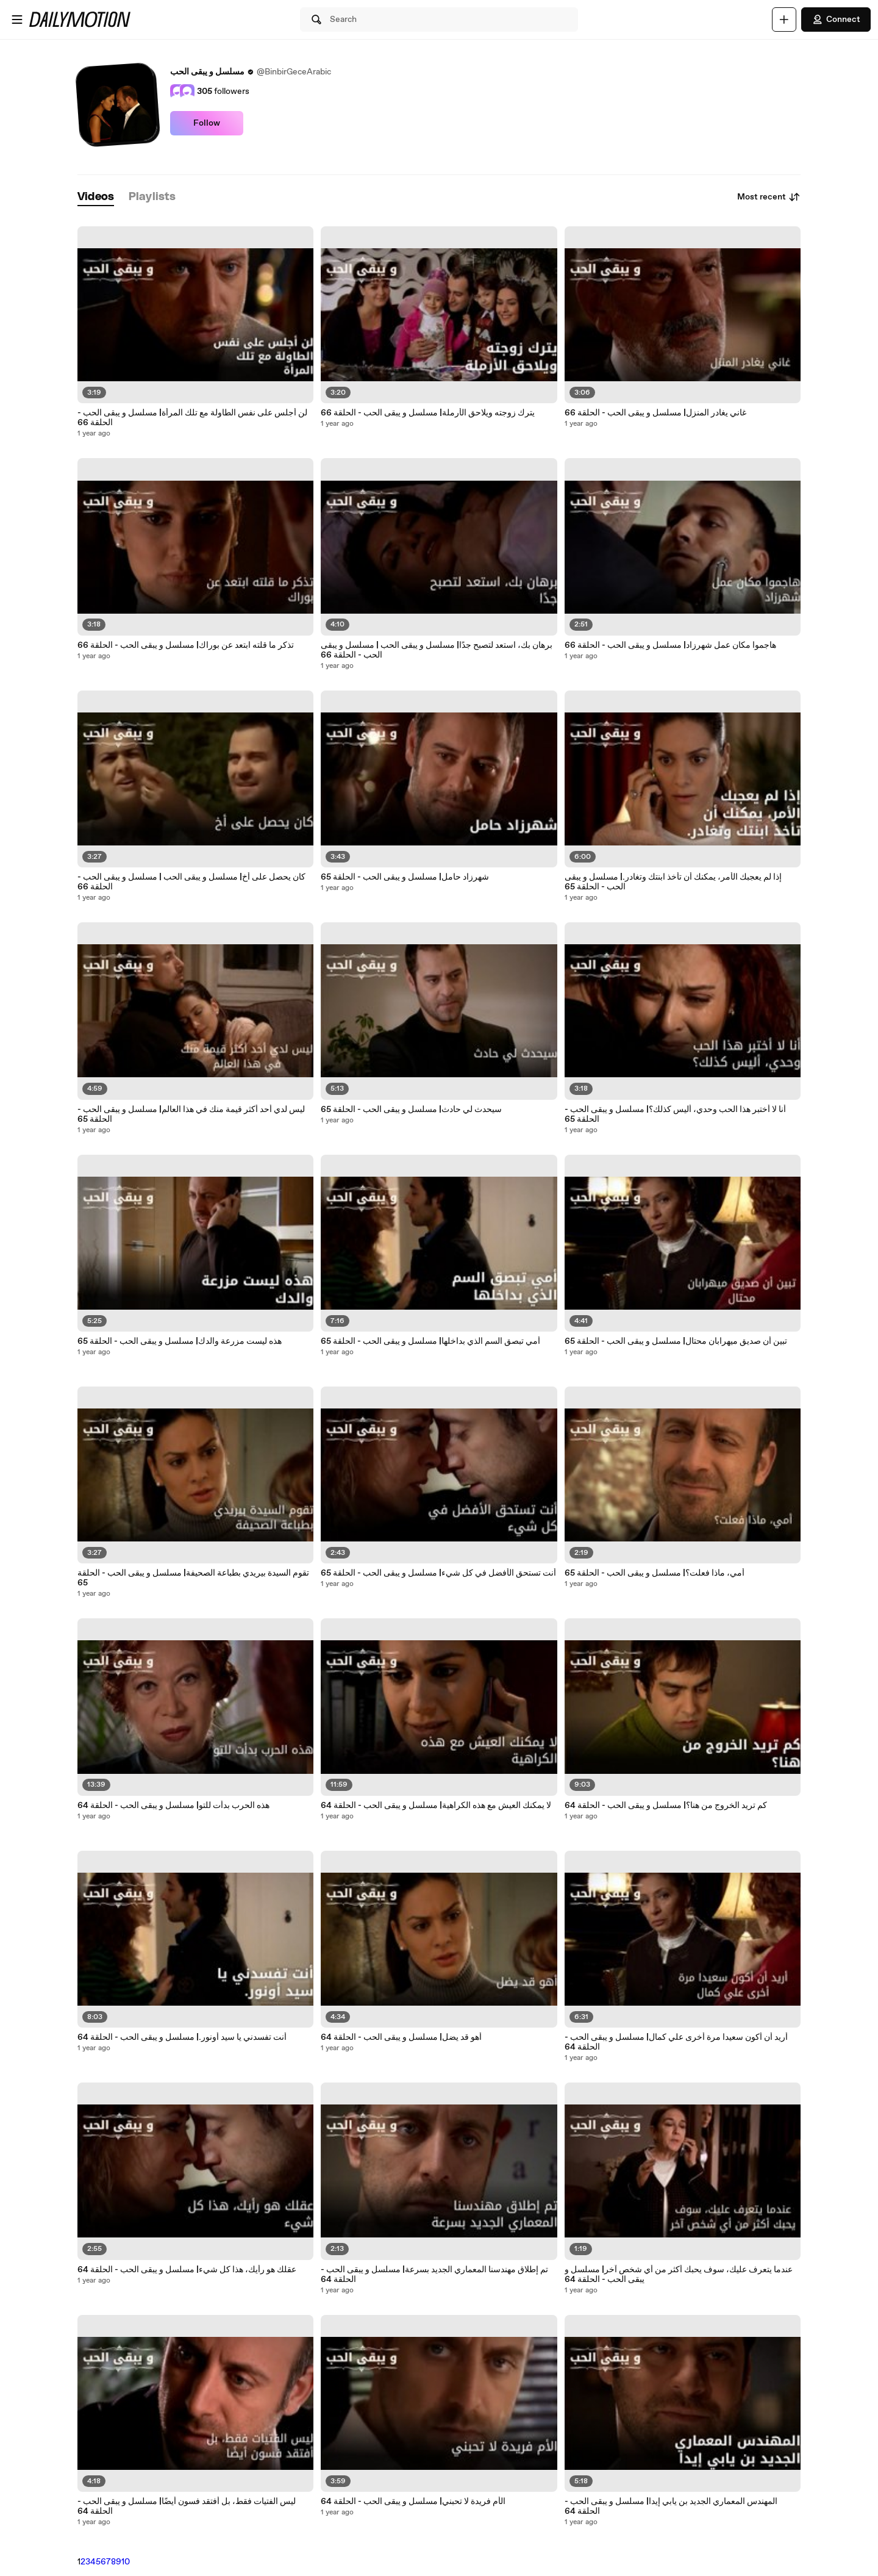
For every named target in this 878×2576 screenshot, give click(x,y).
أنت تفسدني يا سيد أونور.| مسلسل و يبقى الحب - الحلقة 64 (182, 2037)
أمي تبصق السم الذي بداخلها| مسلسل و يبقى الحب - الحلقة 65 (430, 1341)
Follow (206, 123)
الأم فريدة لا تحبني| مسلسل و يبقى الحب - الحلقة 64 (413, 2501)
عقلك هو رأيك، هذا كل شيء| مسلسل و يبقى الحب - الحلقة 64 (186, 2270)
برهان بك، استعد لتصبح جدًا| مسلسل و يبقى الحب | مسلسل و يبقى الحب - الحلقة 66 (436, 650)
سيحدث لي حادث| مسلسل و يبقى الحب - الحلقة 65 (411, 1109)
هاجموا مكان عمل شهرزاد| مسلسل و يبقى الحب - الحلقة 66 (670, 645)
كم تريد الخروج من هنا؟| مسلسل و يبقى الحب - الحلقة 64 (666, 1805)
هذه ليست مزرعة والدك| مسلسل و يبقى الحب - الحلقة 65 (179, 1341)
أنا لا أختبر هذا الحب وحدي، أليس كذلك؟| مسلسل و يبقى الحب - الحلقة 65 (675, 1114)
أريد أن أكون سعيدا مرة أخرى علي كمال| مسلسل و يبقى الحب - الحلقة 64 (676, 2042)
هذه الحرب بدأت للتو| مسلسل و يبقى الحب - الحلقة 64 (173, 1805)
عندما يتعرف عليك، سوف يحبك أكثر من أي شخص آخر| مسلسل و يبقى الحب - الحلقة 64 (679, 2274)
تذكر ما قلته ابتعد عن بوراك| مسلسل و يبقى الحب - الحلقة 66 (185, 645)
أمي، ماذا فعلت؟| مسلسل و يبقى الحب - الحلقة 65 (654, 1573)
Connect (836, 19)
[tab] (95, 197)
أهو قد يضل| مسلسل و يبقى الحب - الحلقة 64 (401, 2037)
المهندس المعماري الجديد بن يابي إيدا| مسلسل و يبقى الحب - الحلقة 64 (671, 2506)
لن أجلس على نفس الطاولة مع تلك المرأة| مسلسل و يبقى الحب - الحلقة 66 (192, 418)
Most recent (769, 197)
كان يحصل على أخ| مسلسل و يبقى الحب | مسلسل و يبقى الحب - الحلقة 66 (191, 882)
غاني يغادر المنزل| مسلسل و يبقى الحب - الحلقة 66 (655, 413)
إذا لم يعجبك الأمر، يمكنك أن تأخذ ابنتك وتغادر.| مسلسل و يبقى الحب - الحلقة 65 (673, 882)
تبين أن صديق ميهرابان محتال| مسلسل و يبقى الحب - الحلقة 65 (676, 1341)
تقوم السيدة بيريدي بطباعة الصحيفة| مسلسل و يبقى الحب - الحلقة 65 (193, 1578)
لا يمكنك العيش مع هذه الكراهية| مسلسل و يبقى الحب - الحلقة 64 (436, 1805)
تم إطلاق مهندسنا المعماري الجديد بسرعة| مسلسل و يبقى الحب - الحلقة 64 (434, 2274)
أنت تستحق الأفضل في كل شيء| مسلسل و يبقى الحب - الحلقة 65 (438, 1573)
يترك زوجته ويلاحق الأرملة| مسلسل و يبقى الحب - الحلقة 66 (428, 413)
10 (125, 2561)
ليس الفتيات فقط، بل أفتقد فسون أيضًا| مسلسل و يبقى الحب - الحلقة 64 (186, 2506)
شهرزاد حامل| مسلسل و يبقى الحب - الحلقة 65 (405, 877)
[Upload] (784, 19)
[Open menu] (17, 19)
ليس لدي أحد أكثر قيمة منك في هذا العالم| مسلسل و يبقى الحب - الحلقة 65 (191, 1114)
